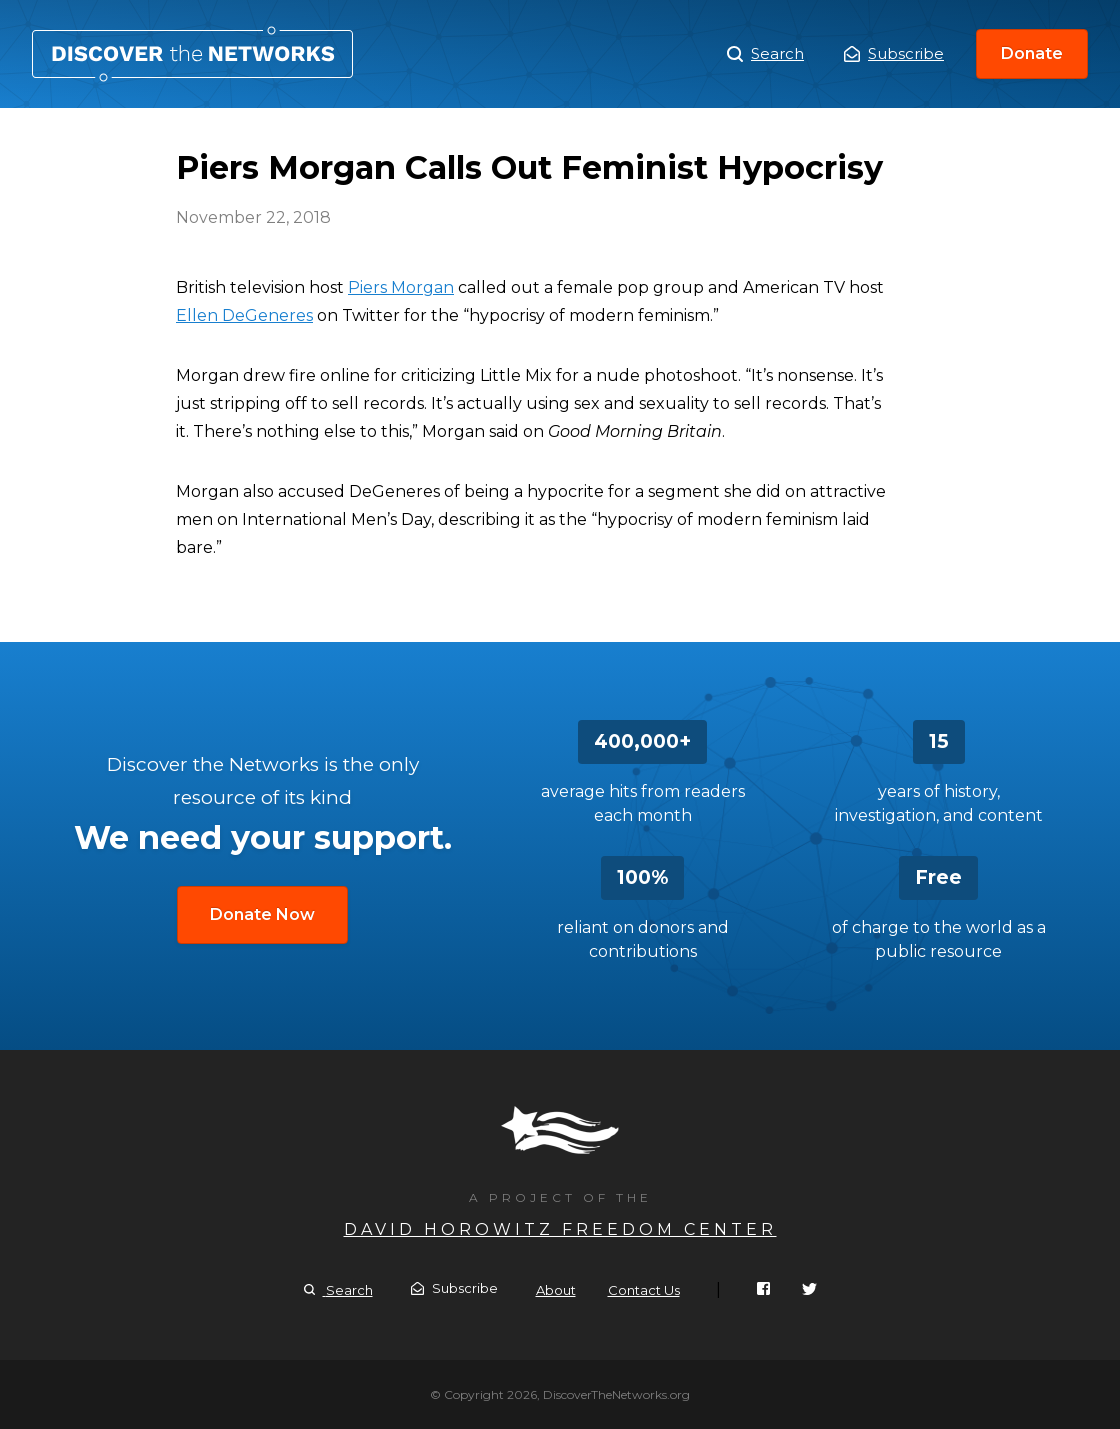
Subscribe (894, 53)
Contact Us (644, 1290)
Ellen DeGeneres (244, 315)
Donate (1032, 53)
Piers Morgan (401, 287)
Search (765, 54)
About (556, 1290)
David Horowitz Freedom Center (560, 1229)
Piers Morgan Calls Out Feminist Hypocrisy (192, 54)
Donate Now (262, 914)
